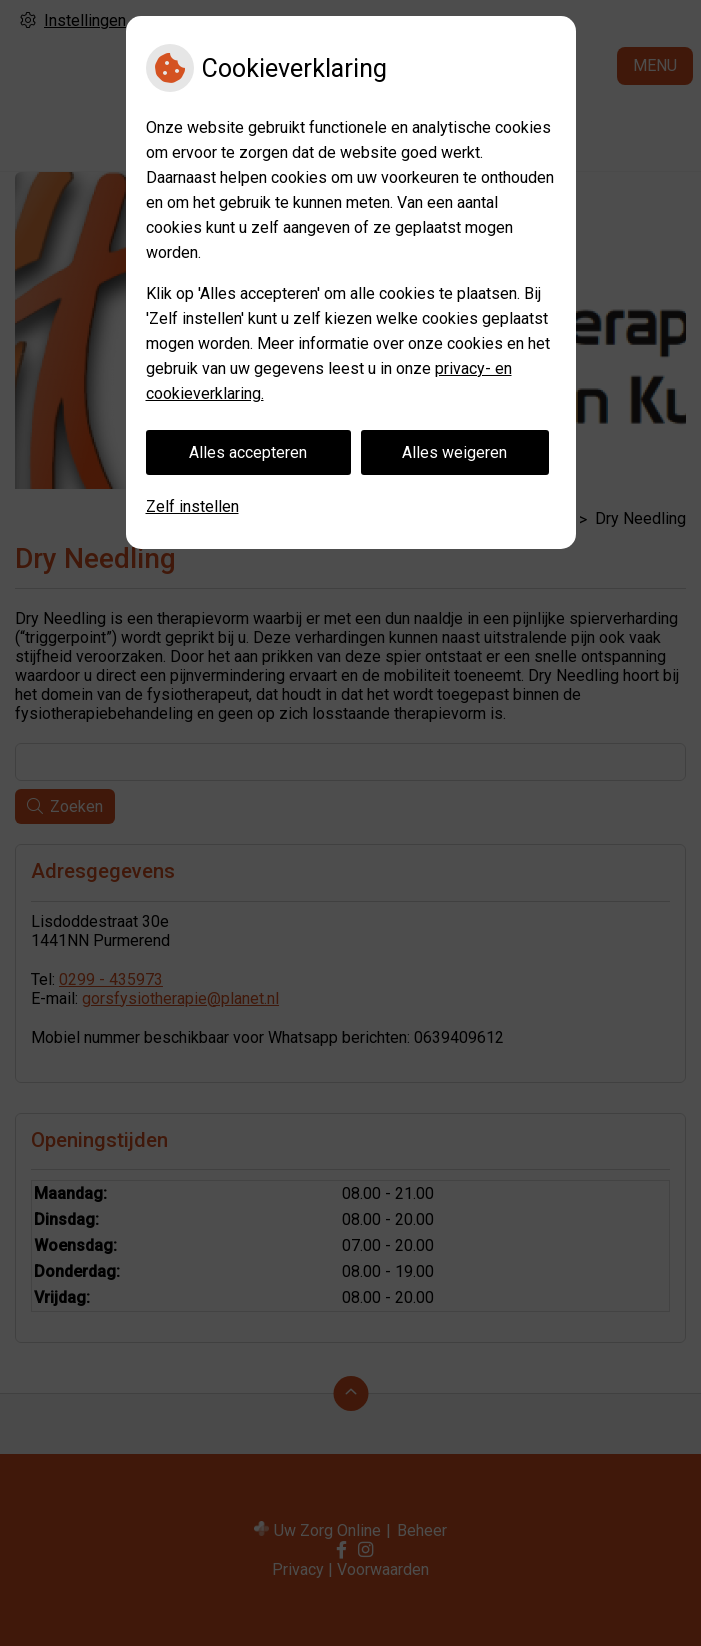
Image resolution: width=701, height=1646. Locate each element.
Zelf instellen (192, 506)
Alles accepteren (248, 452)
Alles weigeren (454, 452)
